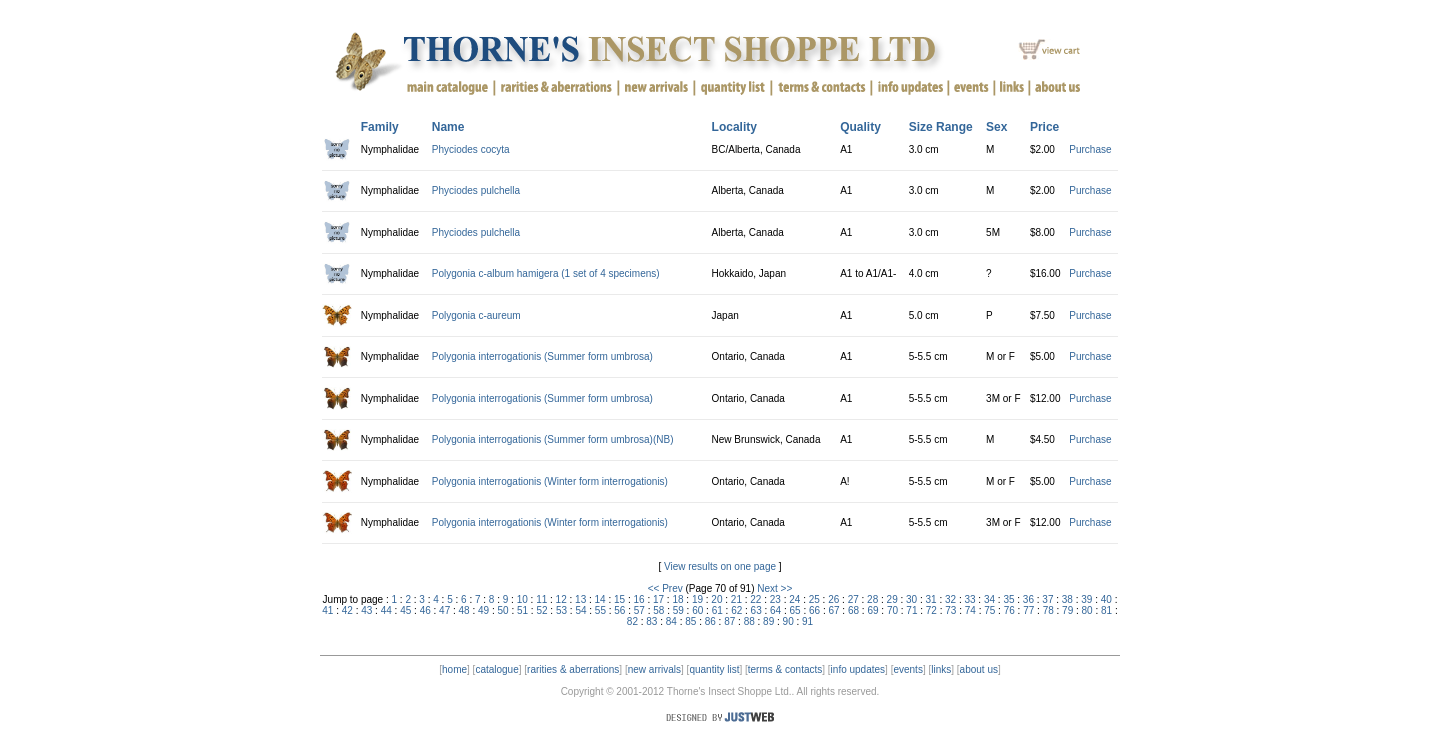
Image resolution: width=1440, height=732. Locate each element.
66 (814, 610)
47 (444, 610)
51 (522, 610)
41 (327, 610)
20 (716, 599)
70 (892, 610)
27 (853, 599)
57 (639, 610)
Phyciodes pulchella (476, 190)
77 (1028, 610)
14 (600, 599)
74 (970, 610)
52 (541, 610)
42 (347, 610)
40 (1106, 599)
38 (1067, 599)
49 (483, 610)
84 (671, 621)
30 (911, 599)
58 (658, 610)
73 (950, 610)
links (941, 669)
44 (386, 610)
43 (366, 610)
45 (405, 610)
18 (677, 599)
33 (969, 599)
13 (580, 599)
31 (931, 599)
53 (561, 610)
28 (872, 599)
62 (736, 610)
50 (503, 610)
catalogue (496, 669)
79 (1067, 610)
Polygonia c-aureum (476, 315)
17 (658, 599)
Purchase (1090, 149)
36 (1028, 599)
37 (1047, 599)
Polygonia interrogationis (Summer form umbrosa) (542, 356)
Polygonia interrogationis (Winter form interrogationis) (550, 481)
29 (892, 599)
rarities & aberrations (573, 669)
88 (749, 621)
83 (651, 621)
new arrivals (654, 669)
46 (425, 610)
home (454, 669)
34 (989, 599)
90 (788, 621)
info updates (858, 669)
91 (807, 621)
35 (1008, 599)
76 (1009, 610)
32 (950, 599)
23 (775, 599)
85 (690, 621)
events (907, 669)
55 (600, 610)
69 (872, 610)
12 (561, 599)
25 (814, 599)
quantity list (714, 669)
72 (931, 610)
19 (697, 599)
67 (833, 610)
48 (464, 610)
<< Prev (665, 588)
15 (619, 599)
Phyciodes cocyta (471, 149)
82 (632, 621)
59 (678, 610)
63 (756, 610)
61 (717, 610)
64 (775, 610)
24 (794, 599)
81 (1106, 610)
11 (541, 599)
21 (736, 599)
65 (795, 610)
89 (768, 621)
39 (1086, 599)
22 (755, 599)
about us (979, 669)
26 (833, 599)
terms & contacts (785, 669)
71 (911, 610)
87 (729, 621)
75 (989, 610)
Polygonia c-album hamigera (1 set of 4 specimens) (546, 273)
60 (697, 610)
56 (619, 610)
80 (1087, 610)
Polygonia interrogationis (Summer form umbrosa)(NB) (553, 439)
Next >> (774, 588)
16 (638, 599)
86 (710, 621)
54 (580, 610)
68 (853, 610)
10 (522, 599)
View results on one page (720, 566)
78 (1048, 610)
